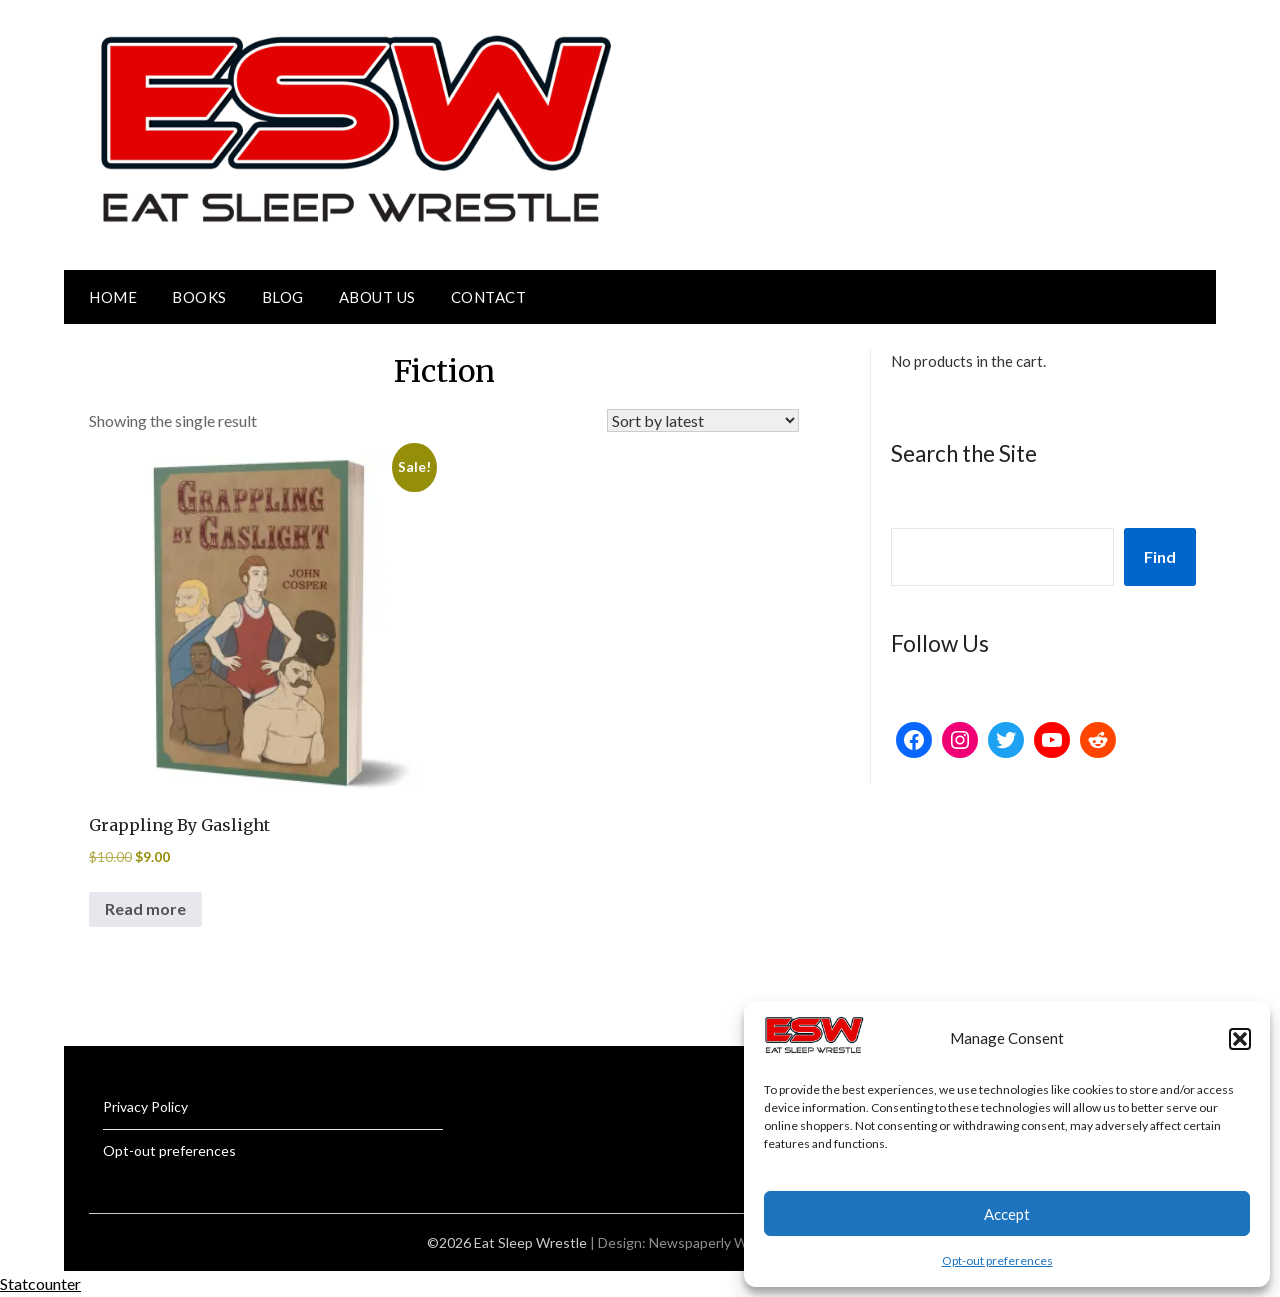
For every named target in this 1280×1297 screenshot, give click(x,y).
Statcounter (40, 1283)
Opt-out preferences (997, 1260)
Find (1160, 556)
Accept (1007, 1214)
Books (199, 297)
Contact (489, 297)
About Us (377, 297)
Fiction (444, 371)
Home (113, 297)
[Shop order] (703, 420)
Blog (283, 297)
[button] (1240, 1039)
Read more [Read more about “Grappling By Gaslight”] (145, 908)
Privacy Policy (145, 1106)
